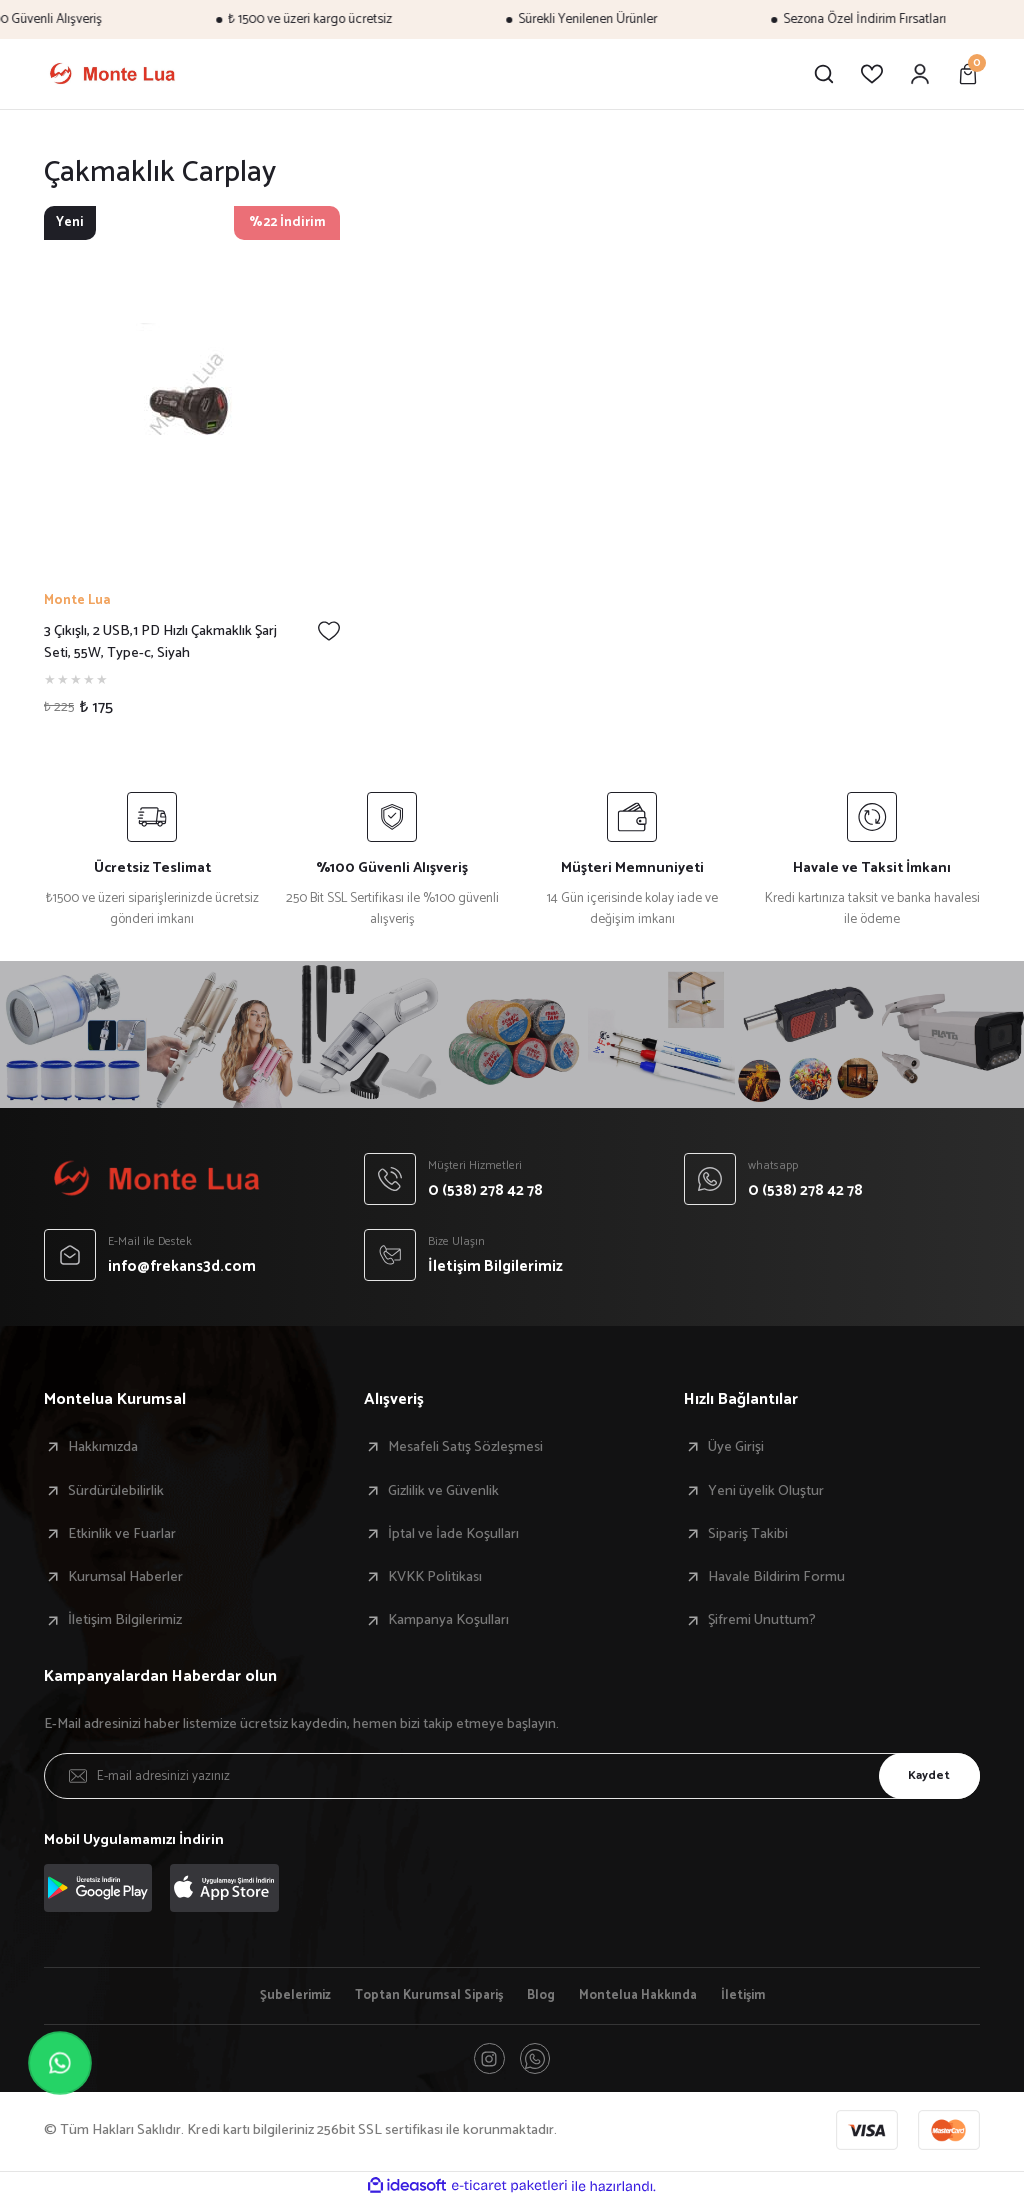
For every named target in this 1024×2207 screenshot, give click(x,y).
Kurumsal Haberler (125, 1577)
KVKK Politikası (435, 1577)
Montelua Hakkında (648, 1997)
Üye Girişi (736, 1447)
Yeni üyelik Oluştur (766, 1491)
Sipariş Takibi (748, 1534)
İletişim (762, 1997)
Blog (542, 1997)
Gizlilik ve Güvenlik (443, 1491)
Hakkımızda (103, 1447)
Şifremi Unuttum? (762, 1620)
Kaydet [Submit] (921, 1775)
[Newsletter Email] (512, 1776)
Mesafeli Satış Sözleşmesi (465, 1447)
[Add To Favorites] (329, 631)
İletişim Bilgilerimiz (125, 1620)
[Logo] (112, 74)
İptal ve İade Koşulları (453, 1534)
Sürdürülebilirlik (116, 1491)
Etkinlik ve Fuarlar (122, 1534)
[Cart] (968, 74)
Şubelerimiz (276, 1997)
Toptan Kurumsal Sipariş (421, 1997)
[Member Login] (920, 74)
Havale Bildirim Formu (776, 1577)
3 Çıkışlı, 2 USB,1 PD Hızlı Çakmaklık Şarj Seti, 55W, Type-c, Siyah (160, 642)
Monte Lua (77, 600)
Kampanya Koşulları (448, 1620)
